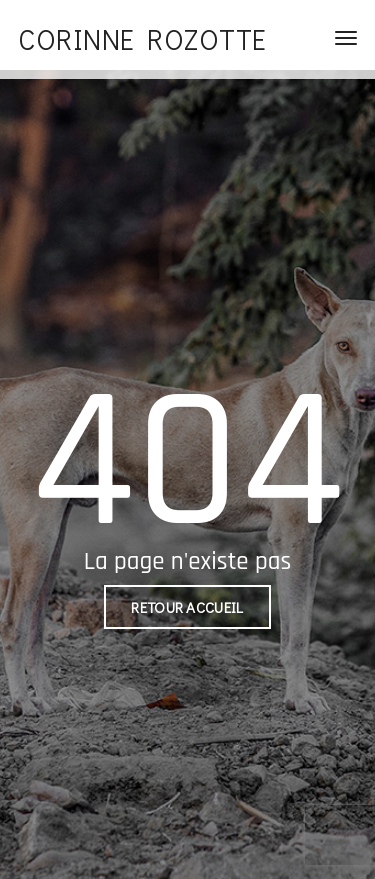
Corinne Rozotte (142, 39)
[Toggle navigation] (346, 38)
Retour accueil (187, 607)
